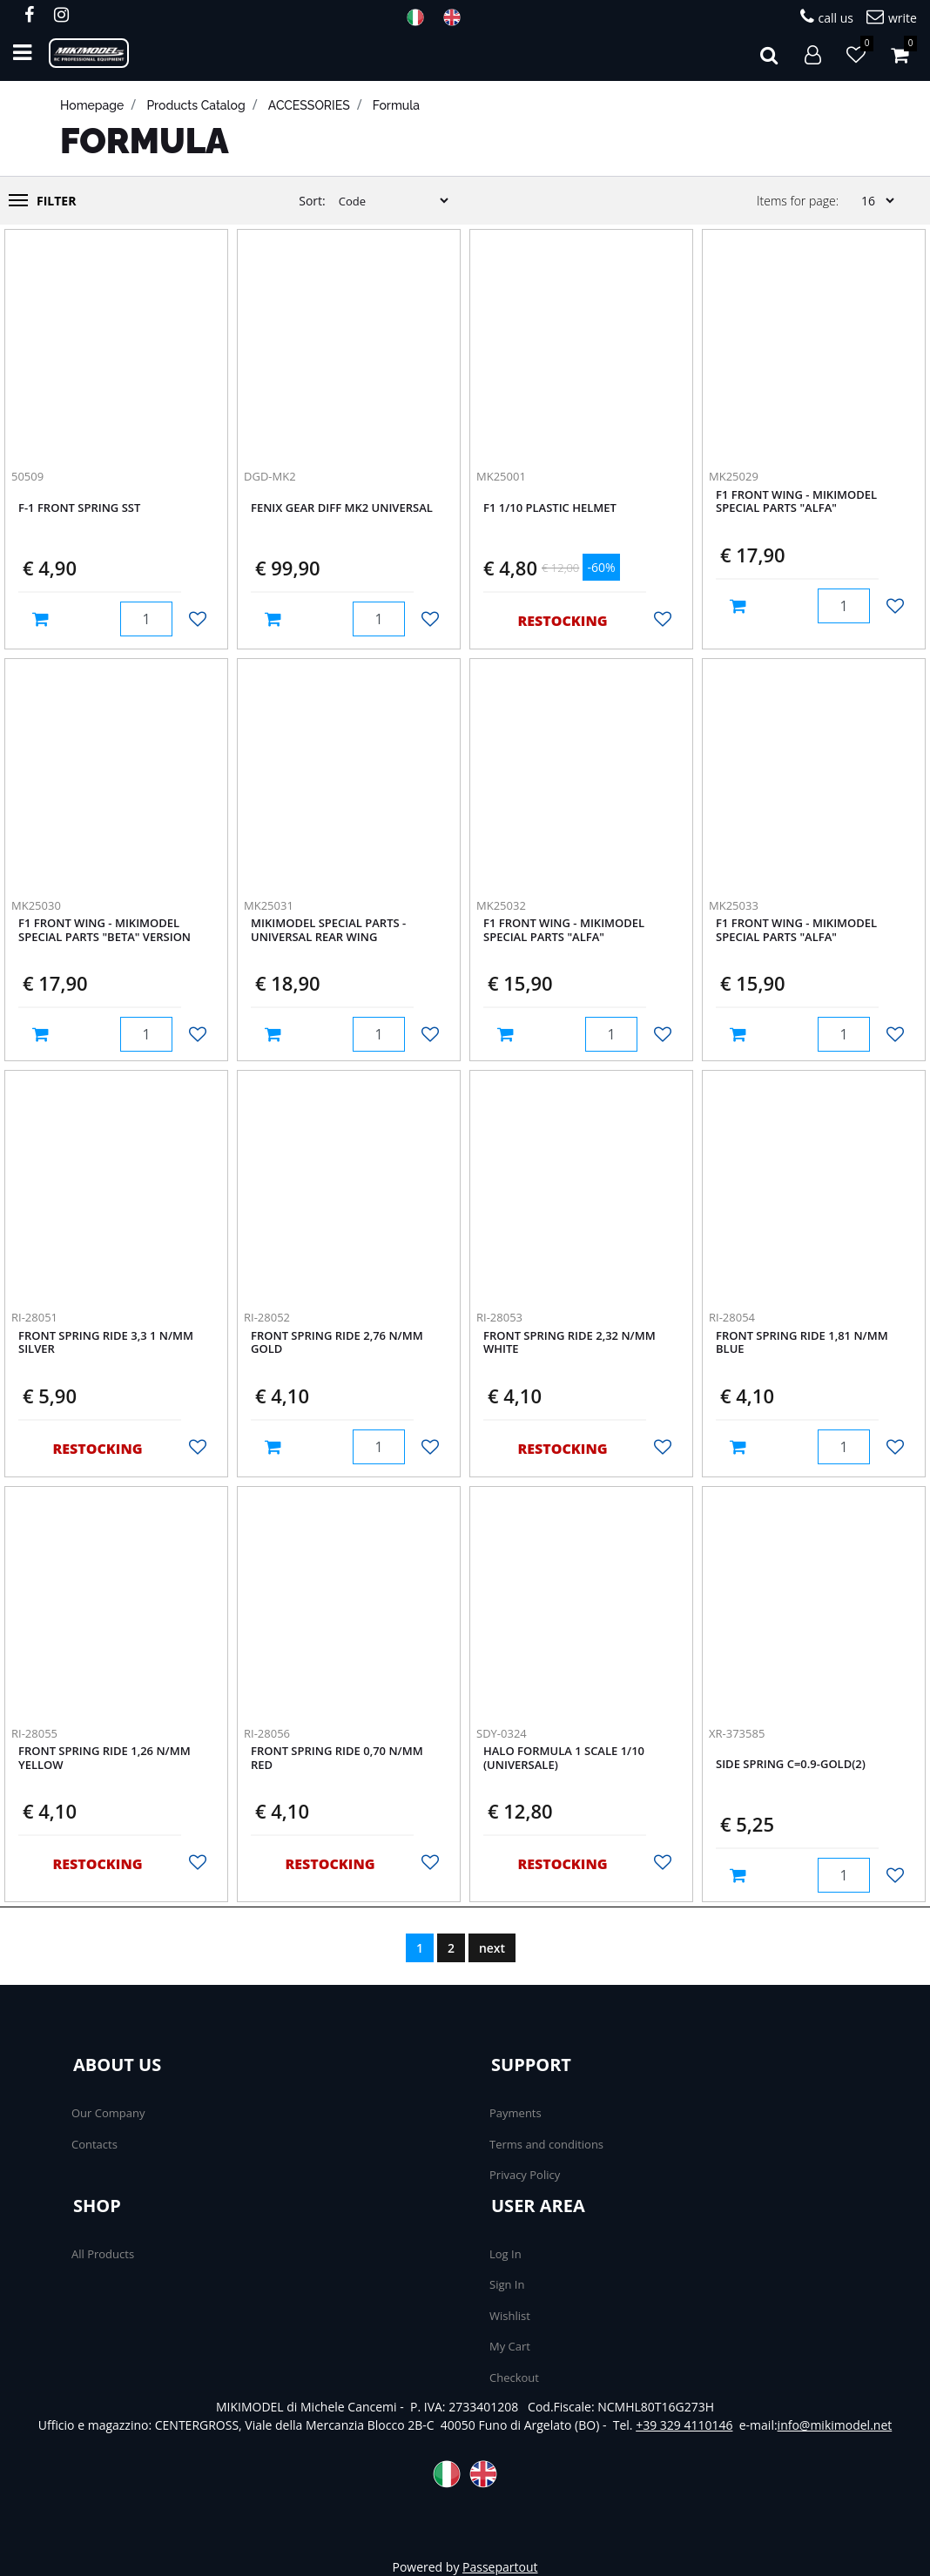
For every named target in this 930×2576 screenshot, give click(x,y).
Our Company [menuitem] (108, 2113)
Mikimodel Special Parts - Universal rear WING (328, 931)
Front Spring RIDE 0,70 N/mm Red (337, 1758)
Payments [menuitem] (515, 2113)
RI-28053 (499, 1317)
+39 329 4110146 (684, 2425)
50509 (27, 476)
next (492, 1948)
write (891, 17)
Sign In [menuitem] (506, 2284)
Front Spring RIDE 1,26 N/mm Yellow (104, 1758)
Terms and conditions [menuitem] (546, 2144)
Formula (396, 105)
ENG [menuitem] (457, 17)
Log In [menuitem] (505, 2254)
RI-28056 (267, 1733)
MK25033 (733, 905)
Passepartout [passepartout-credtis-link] (499, 2567)
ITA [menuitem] (421, 17)
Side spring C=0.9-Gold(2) (791, 1765)
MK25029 (733, 476)
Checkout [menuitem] (514, 2377)
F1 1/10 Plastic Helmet (550, 508)
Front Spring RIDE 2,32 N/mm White (569, 1343)
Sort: (312, 200)
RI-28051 (34, 1317)
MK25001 (501, 476)
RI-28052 (267, 1317)
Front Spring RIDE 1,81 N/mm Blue (802, 1343)
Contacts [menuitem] (94, 2144)
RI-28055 (34, 1733)
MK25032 (501, 905)
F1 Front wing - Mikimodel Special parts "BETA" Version (104, 931)
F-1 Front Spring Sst (79, 508)
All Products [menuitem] (102, 2254)
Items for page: (798, 200)
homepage (92, 105)
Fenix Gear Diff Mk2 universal (342, 508)
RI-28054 (732, 1317)
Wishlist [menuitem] (509, 2316)
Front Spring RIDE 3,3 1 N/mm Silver (105, 1343)
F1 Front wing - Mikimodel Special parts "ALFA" (796, 502)
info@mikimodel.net (835, 2425)
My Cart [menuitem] (509, 2346)
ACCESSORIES (309, 105)
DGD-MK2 (270, 476)
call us (826, 17)
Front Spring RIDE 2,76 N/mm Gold (337, 1343)
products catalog (195, 105)
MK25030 (36, 905)
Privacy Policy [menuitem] (524, 2175)
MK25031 (268, 905)
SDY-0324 (501, 1733)
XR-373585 (737, 1733)
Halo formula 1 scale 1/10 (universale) (563, 1758)
